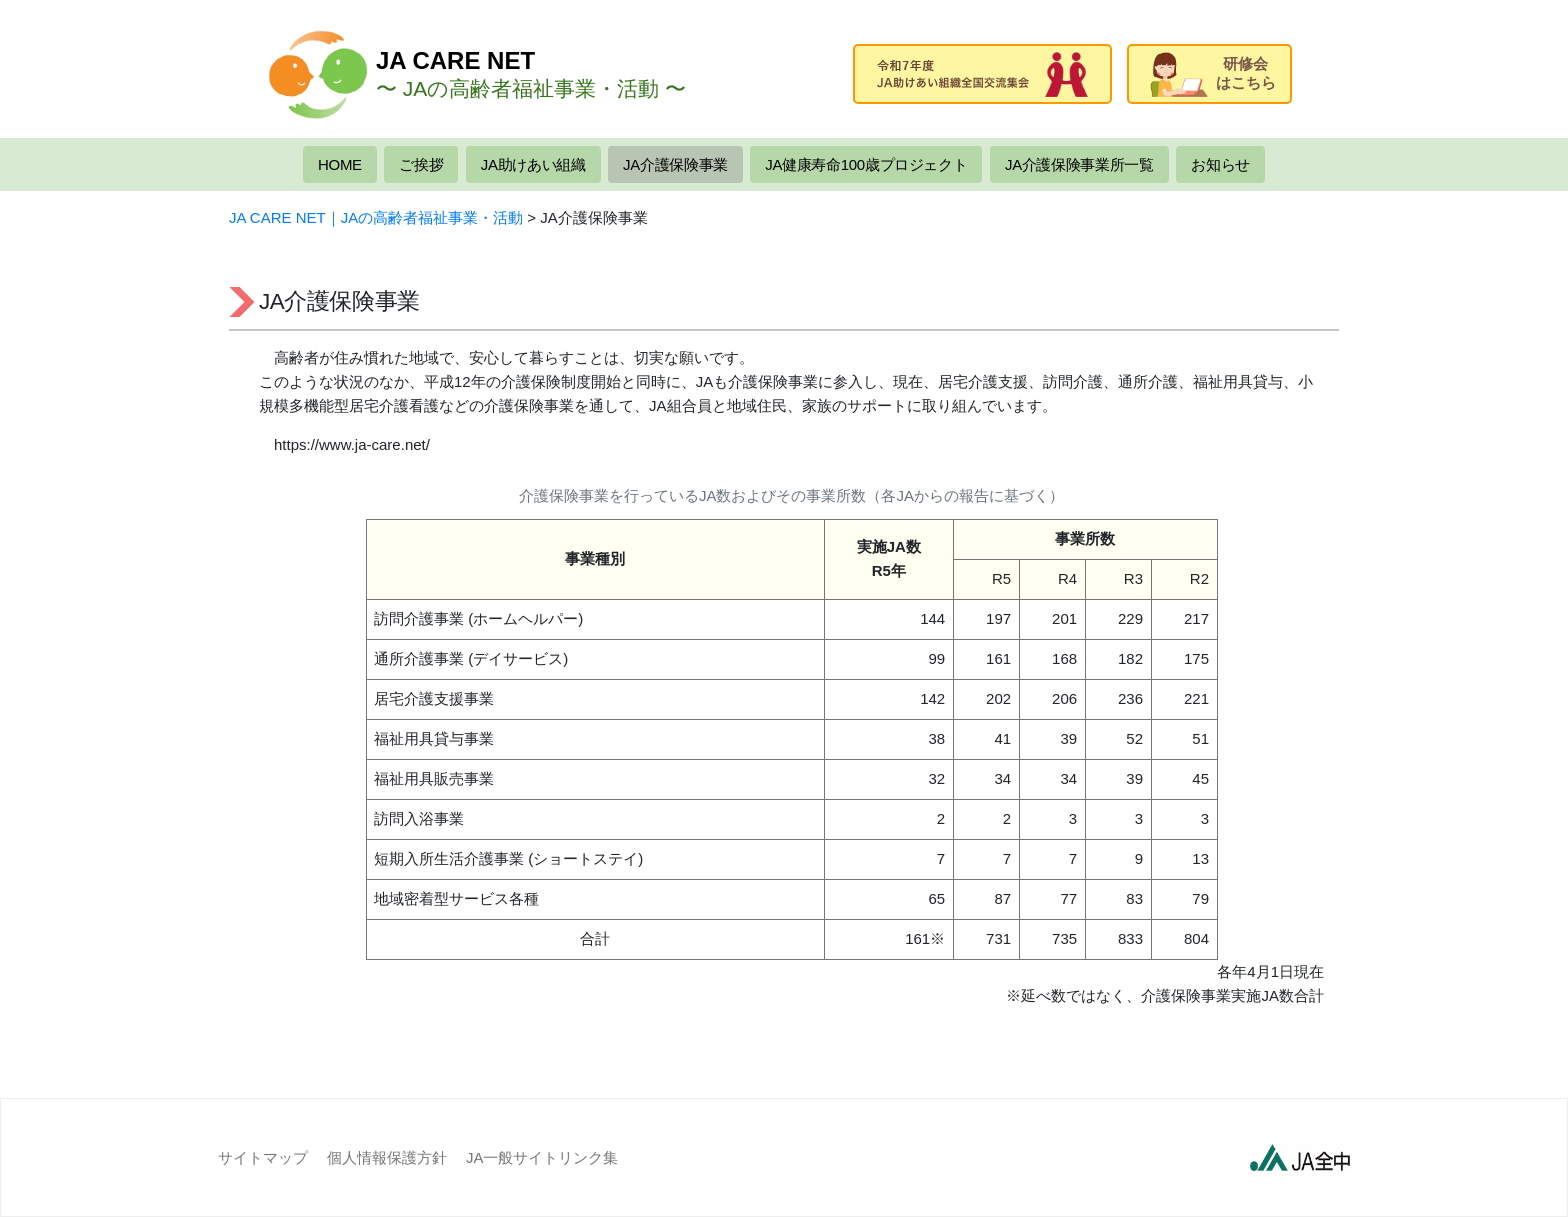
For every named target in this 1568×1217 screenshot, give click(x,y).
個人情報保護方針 (387, 1157)
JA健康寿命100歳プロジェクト (866, 164)
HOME (340, 164)
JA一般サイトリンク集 (542, 1157)
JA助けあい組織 (533, 164)
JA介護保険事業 (675, 164)
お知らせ (1220, 164)
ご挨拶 (421, 164)
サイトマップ (263, 1157)
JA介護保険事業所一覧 (1079, 164)
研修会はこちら (1213, 74)
